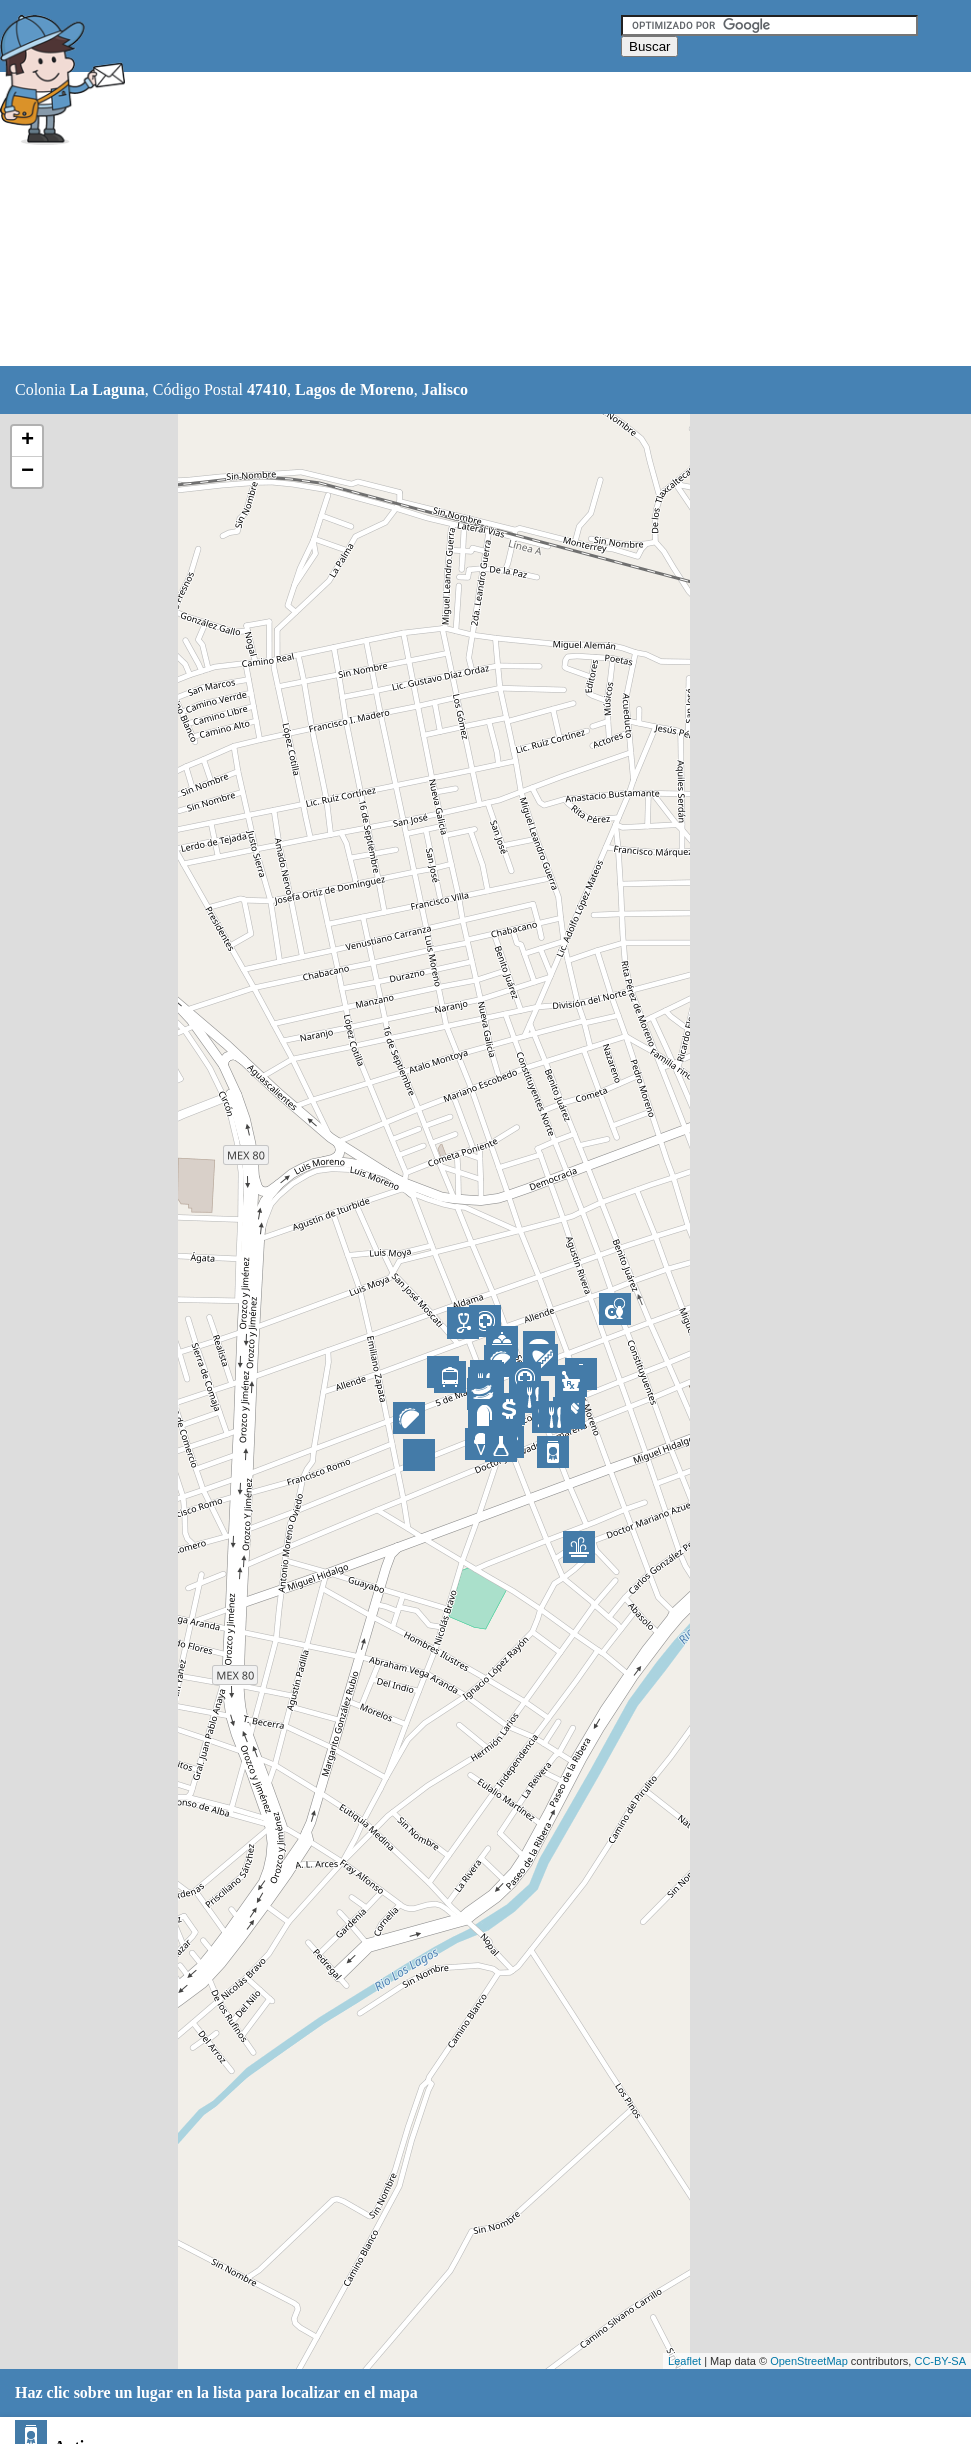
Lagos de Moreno (354, 389)
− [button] (27, 472)
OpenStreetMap (809, 2361)
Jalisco (445, 389)
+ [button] (27, 441)
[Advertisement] (499, 220)
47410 (267, 389)
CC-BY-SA (940, 2361)
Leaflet (684, 2361)
